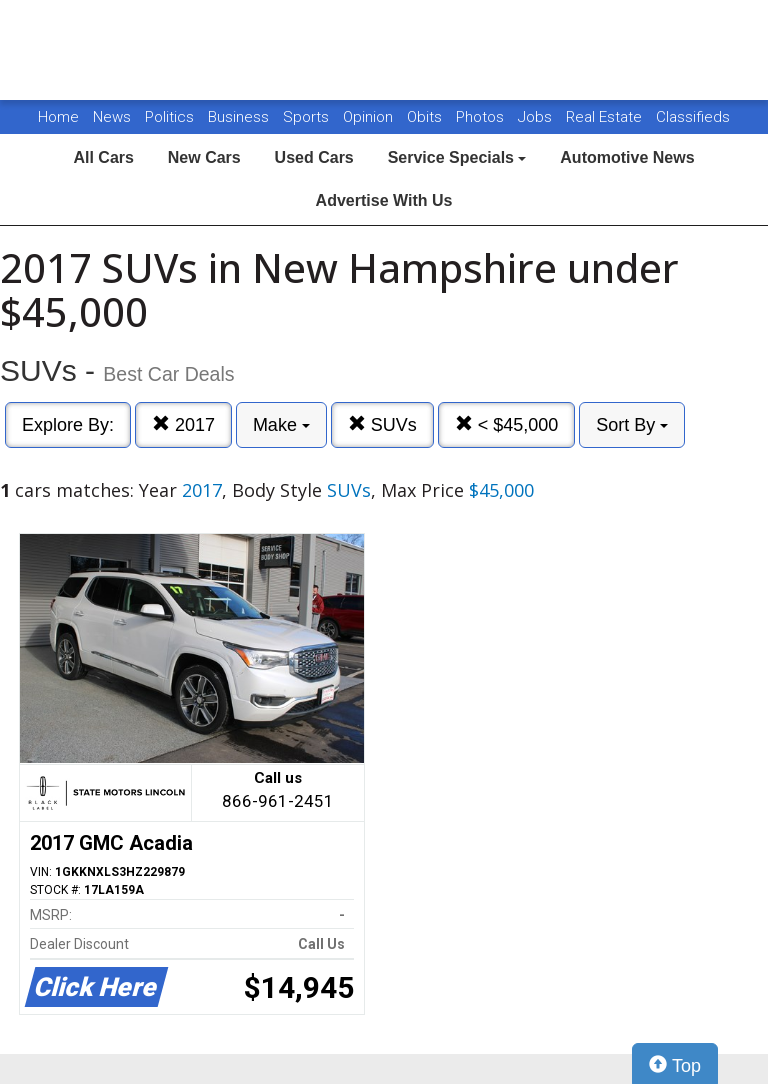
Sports (308, 117)
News (112, 117)
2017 (183, 424)
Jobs (537, 117)
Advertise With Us (384, 200)
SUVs (382, 424)
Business (240, 117)
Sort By (632, 425)
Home (58, 117)
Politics (169, 117)
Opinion (370, 117)
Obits (426, 117)
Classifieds (693, 117)
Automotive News (627, 157)
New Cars (204, 157)
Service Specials (457, 157)
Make (281, 425)
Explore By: (68, 425)
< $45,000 (507, 424)
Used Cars (314, 157)
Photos (482, 117)
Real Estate (606, 117)
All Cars (103, 157)
